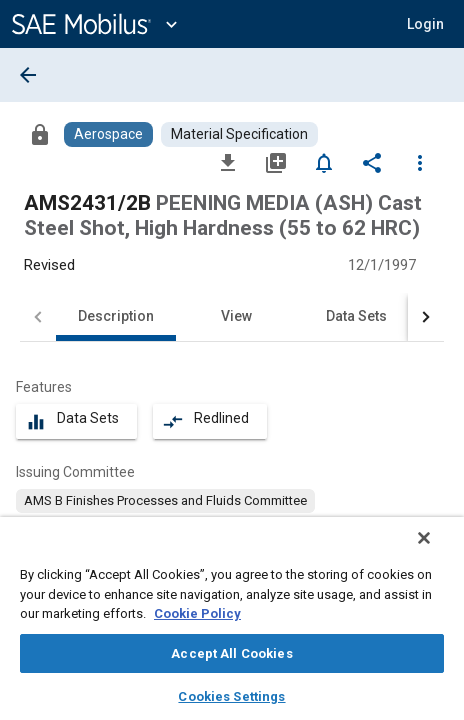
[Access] (40, 134)
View (236, 316)
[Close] (438, 551)
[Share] (372, 162)
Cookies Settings (231, 696)
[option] (165, 501)
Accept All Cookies (231, 653)
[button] (425, 24)
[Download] (228, 162)
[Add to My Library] (276, 162)
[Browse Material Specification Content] (239, 134)
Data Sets (356, 316)
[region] (232, 625)
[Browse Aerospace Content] (108, 134)
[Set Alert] (324, 162)
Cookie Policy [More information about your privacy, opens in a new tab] (197, 613)
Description (116, 316)
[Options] (420, 162)
